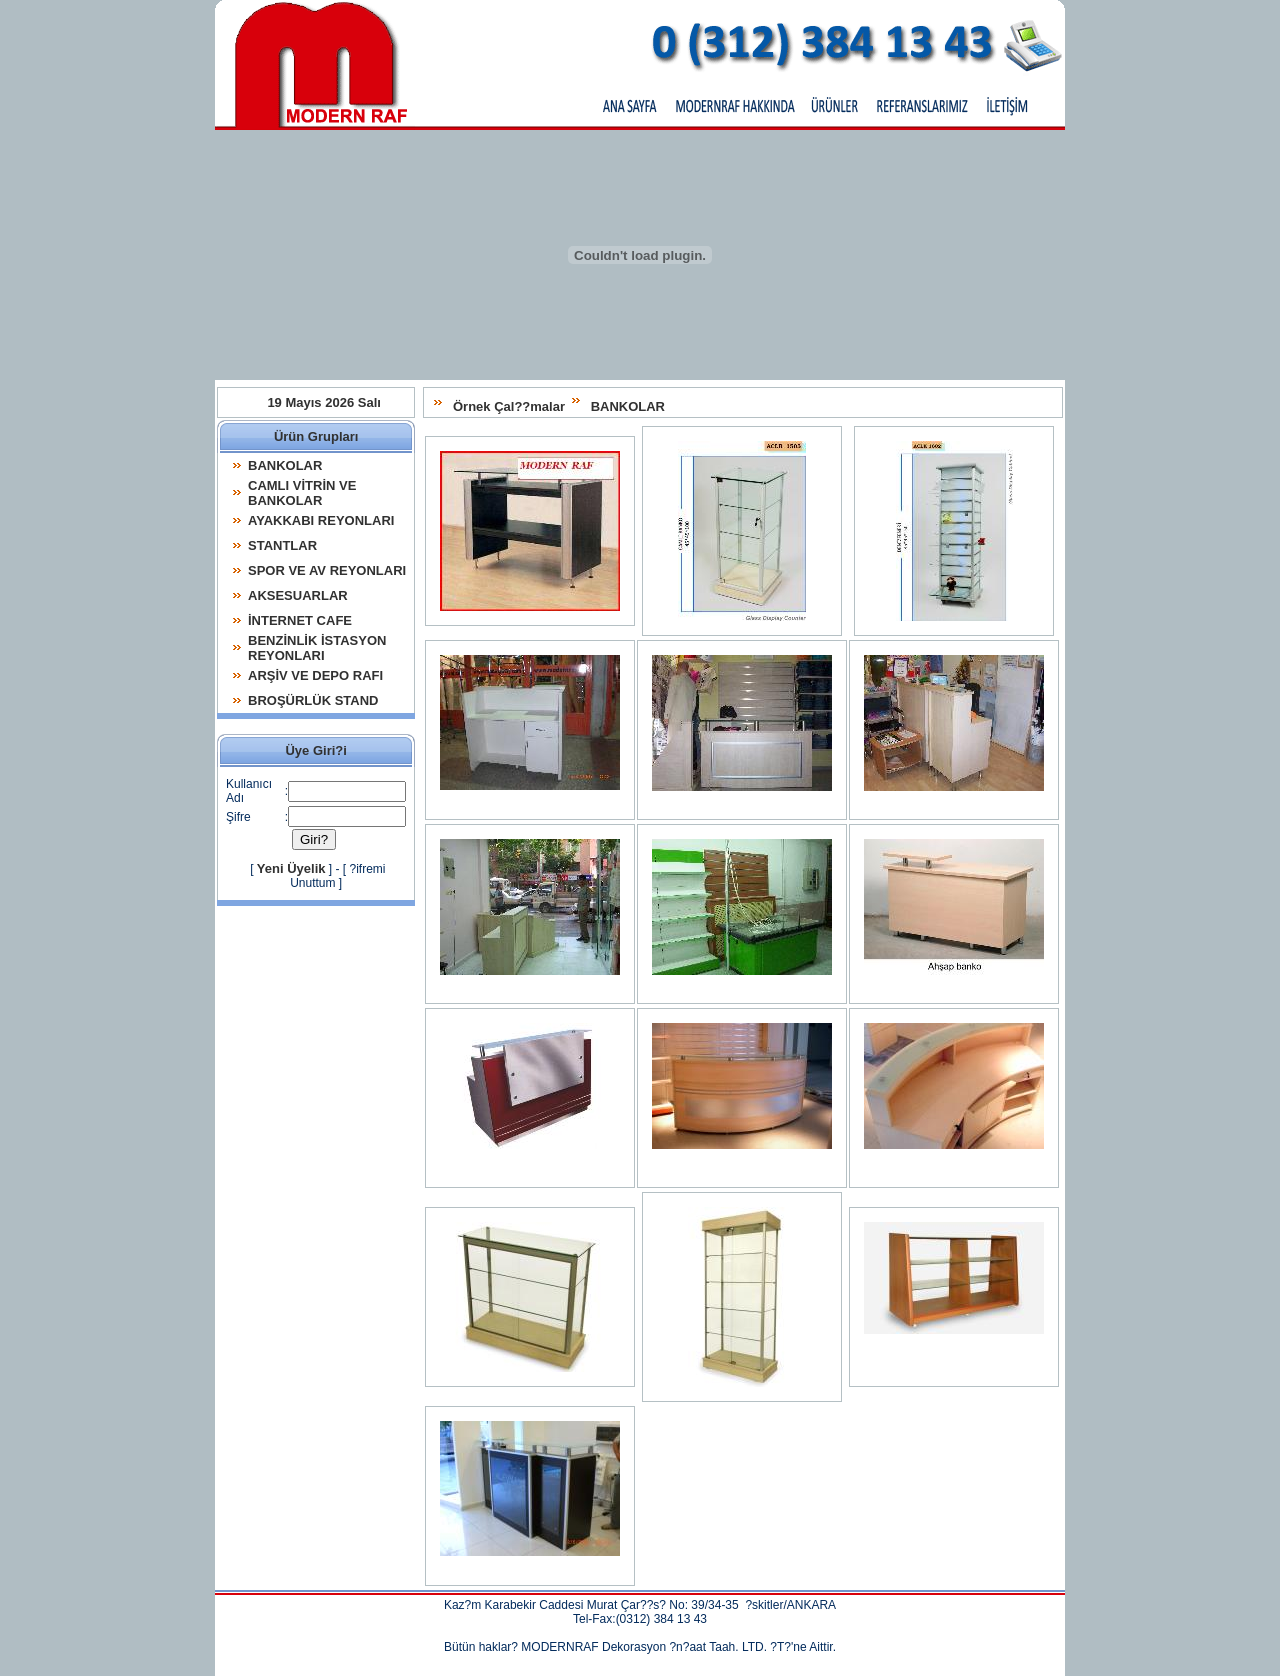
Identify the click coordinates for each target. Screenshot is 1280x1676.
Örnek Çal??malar (519, 406)
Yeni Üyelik (272, 863)
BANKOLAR (638, 406)
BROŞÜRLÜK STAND (313, 700)
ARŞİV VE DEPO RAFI (315, 675)
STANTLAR (282, 545)
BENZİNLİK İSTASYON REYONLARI (317, 648)
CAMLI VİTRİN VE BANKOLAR (302, 493)
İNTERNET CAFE (300, 620)
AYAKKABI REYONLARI (321, 520)
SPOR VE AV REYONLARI (327, 570)
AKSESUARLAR (298, 595)
